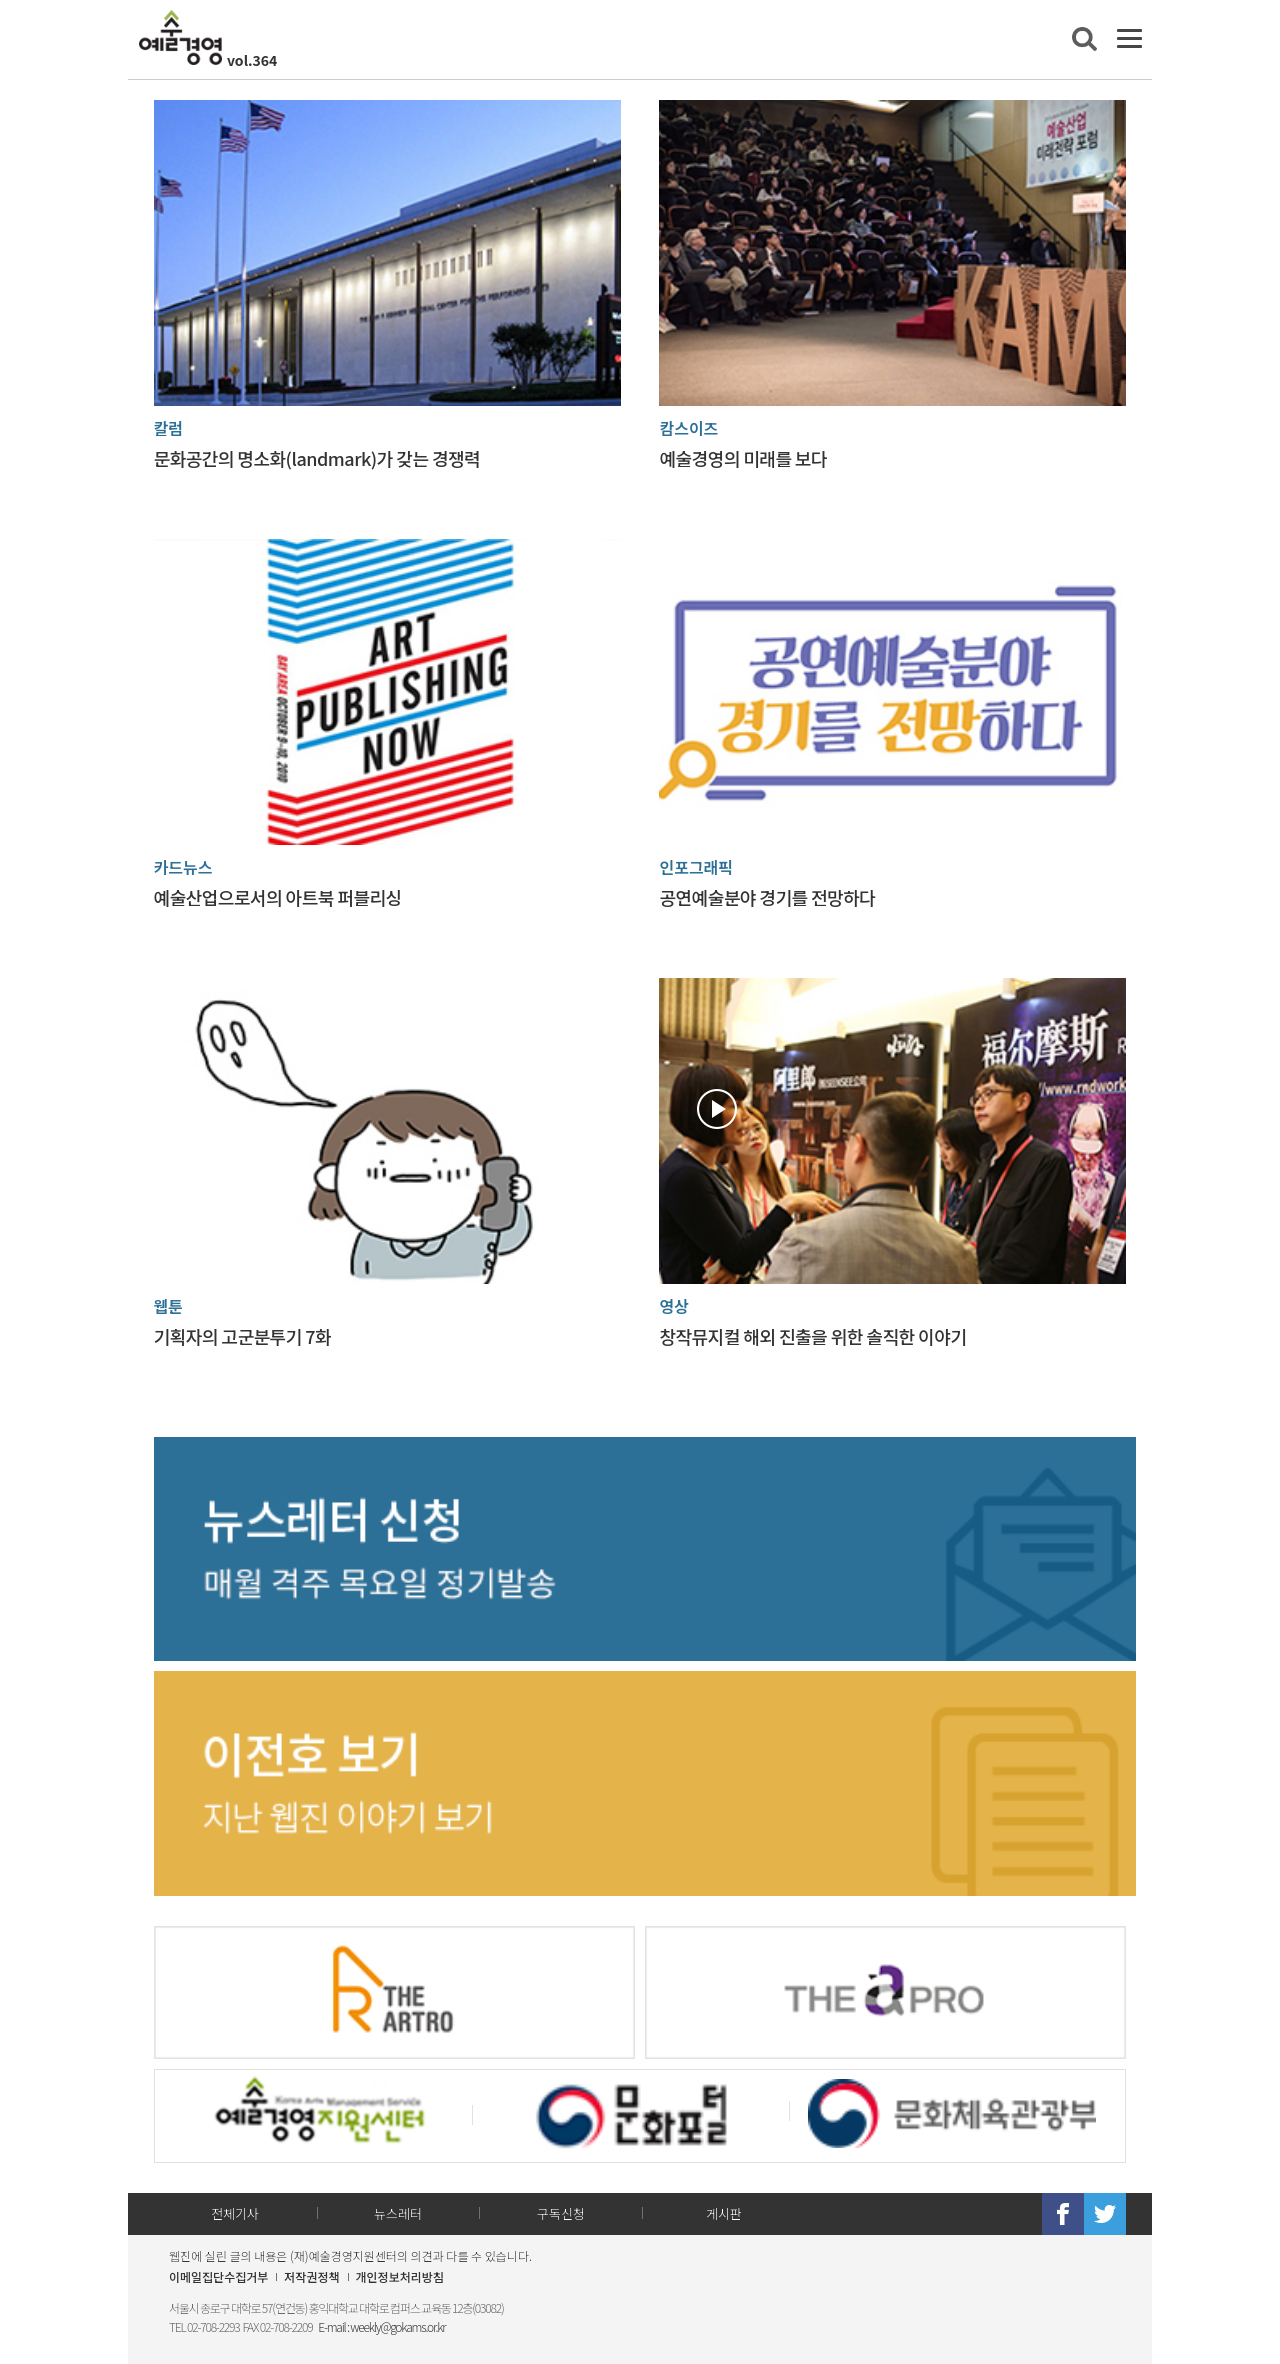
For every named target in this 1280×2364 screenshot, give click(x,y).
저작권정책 (311, 2276)
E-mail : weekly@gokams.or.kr (381, 2326)
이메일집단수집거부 (218, 2276)
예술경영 (180, 37)
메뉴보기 (1129, 38)
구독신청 (561, 2213)
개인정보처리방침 (400, 2276)
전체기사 (235, 2213)
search (1084, 38)
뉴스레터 (398, 2213)
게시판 (724, 2213)
